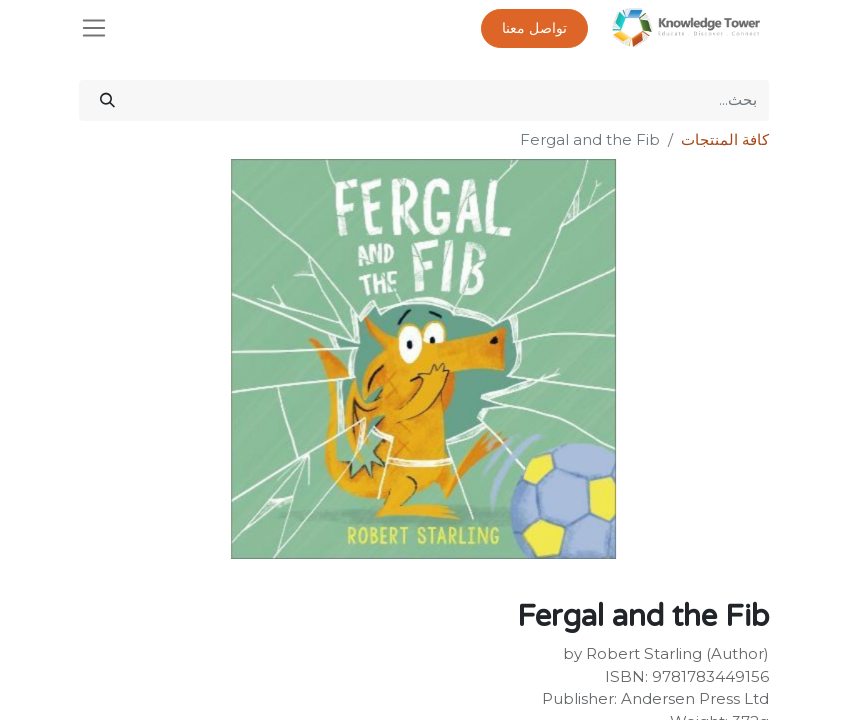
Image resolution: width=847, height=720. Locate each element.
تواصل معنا (534, 28)
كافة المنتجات (725, 139)
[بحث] (107, 100)
